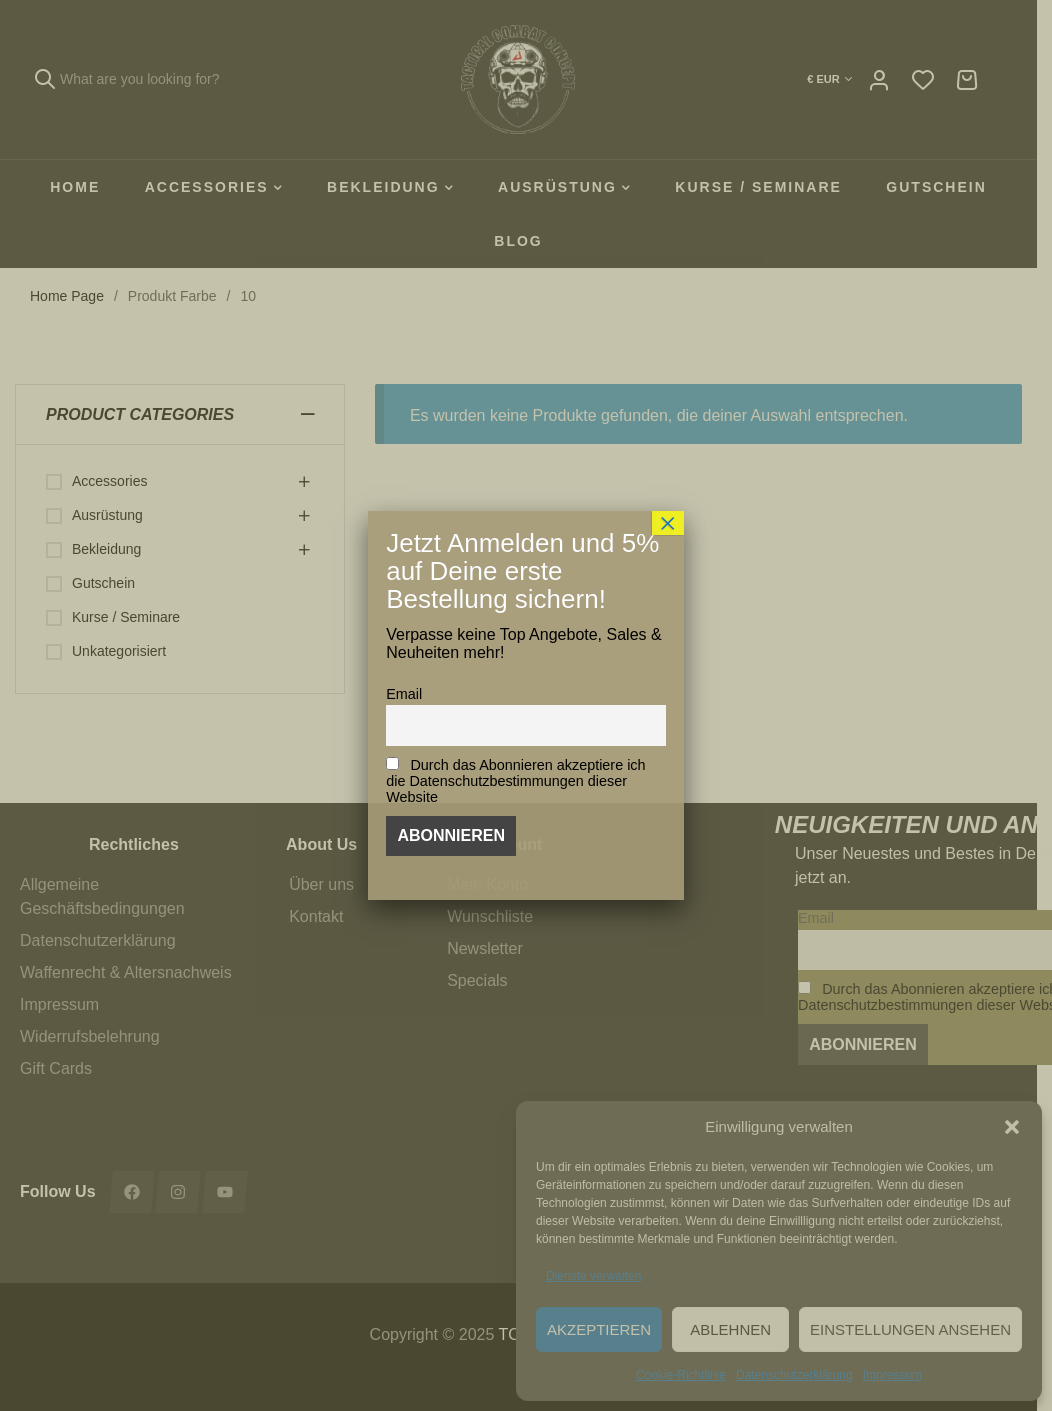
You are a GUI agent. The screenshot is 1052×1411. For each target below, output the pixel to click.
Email (404, 694)
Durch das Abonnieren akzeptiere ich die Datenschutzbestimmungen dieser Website (515, 781)
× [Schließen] (668, 523)
